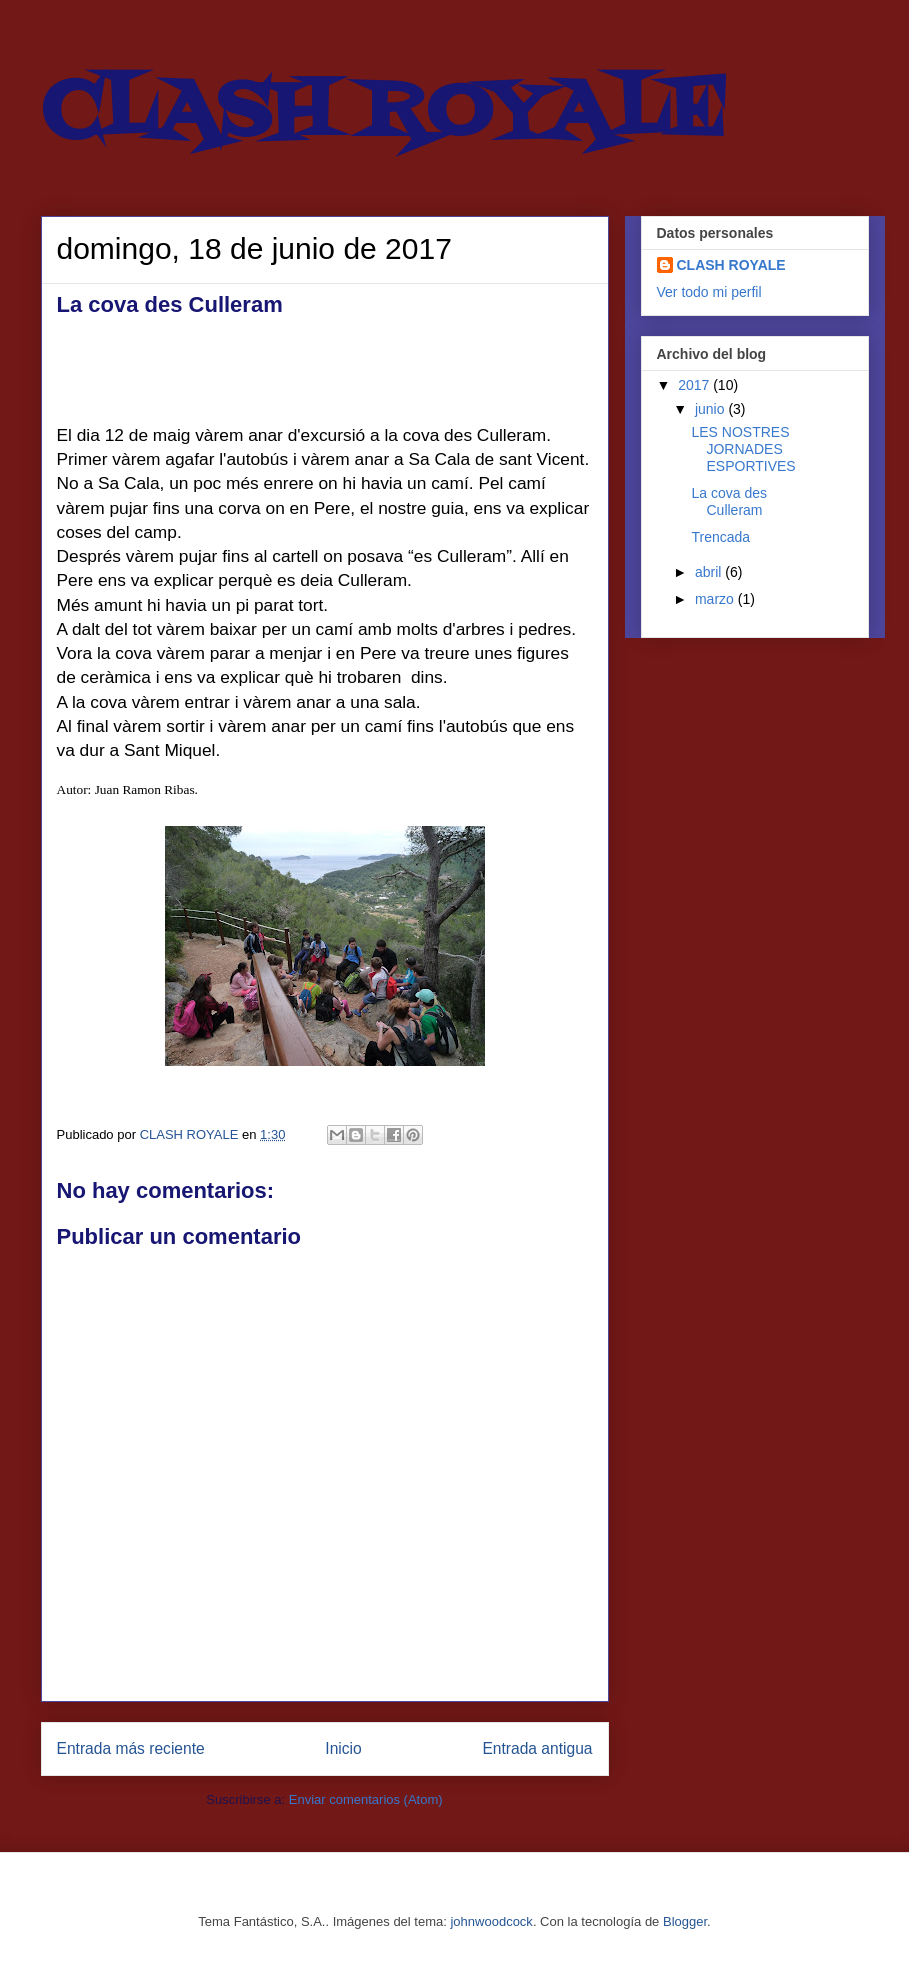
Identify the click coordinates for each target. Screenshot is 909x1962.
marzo (716, 599)
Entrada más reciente (131, 1748)
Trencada (720, 537)
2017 (695, 385)
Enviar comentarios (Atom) (366, 1799)
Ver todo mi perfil (709, 292)
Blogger (685, 1921)
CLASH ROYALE (383, 114)
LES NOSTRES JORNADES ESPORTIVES (743, 449)
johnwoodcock (491, 1921)
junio (711, 409)
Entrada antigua (537, 1748)
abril (710, 572)
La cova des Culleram (729, 501)
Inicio (343, 1748)
